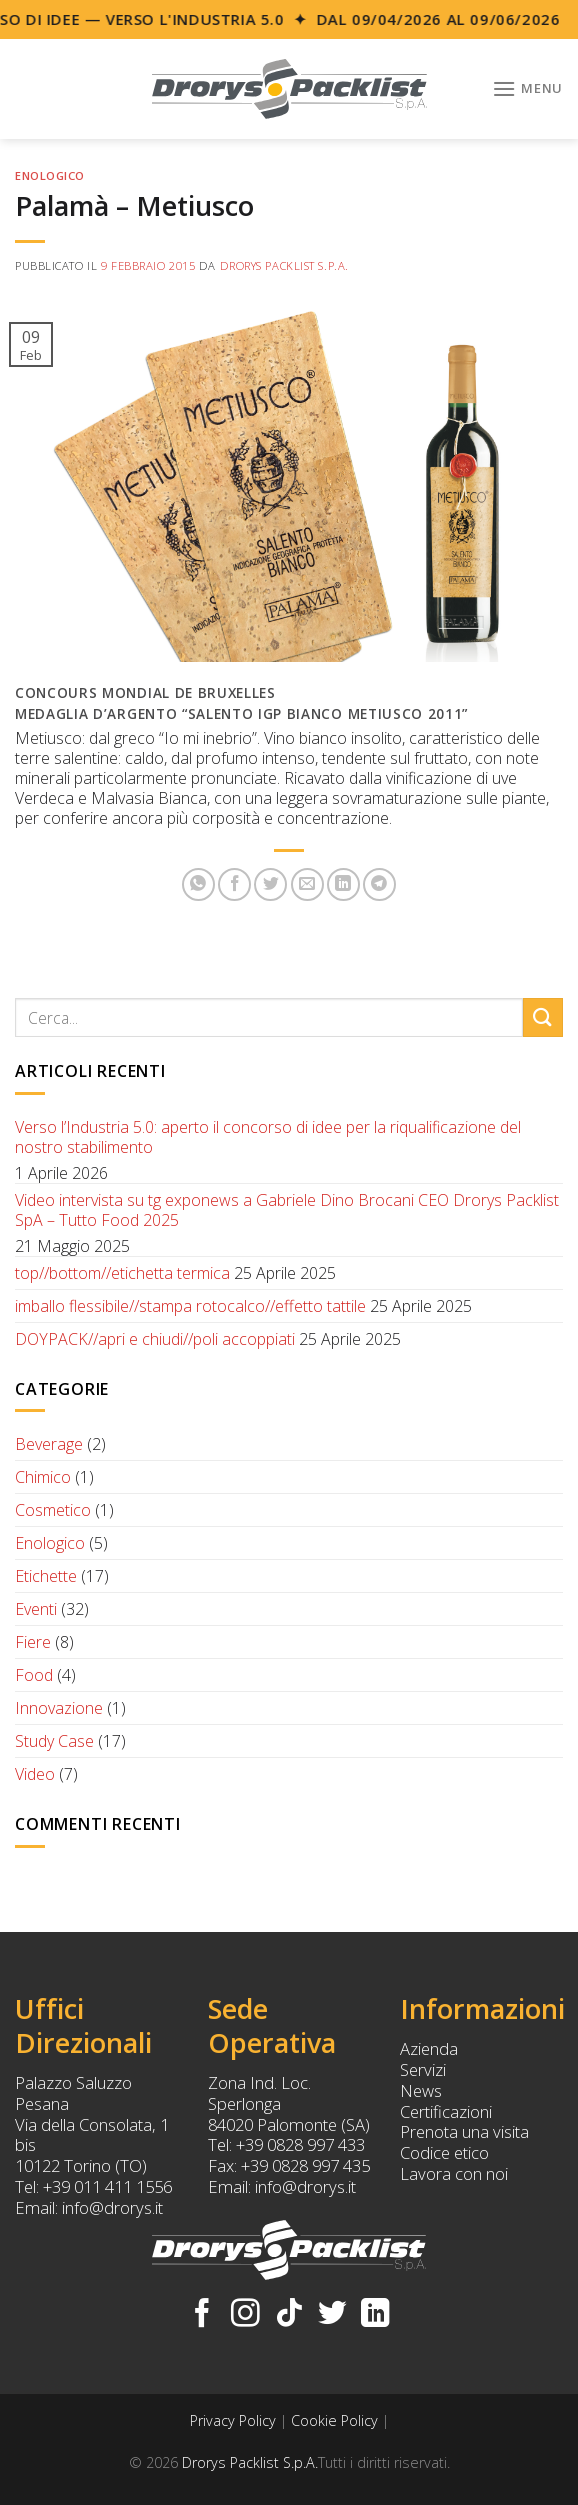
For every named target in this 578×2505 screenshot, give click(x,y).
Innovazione (59, 1708)
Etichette (46, 1576)
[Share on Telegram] (379, 884)
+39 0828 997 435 (305, 2165)
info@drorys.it (112, 2207)
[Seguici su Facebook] (202, 2315)
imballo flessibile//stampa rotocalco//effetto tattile (190, 1306)
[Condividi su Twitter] (270, 884)
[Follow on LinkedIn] (375, 2315)
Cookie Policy (334, 2420)
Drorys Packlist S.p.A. (284, 265)
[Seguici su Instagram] (245, 2315)
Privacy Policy (233, 2420)
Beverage (49, 1444)
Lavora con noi (454, 2173)
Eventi (36, 1609)
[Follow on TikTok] (289, 2315)
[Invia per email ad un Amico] (307, 884)
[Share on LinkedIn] (343, 884)
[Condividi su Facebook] (234, 884)
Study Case (54, 1741)
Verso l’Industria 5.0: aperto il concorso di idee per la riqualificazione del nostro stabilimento (268, 1137)
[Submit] (543, 1017)
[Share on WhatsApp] (198, 884)
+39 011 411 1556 (107, 2186)
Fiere (33, 1642)
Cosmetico (53, 1510)
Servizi (423, 2069)
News (421, 2090)
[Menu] (527, 88)
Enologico (50, 175)
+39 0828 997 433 (300, 2144)
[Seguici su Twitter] (332, 2315)
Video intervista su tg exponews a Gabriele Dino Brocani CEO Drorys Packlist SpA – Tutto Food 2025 (287, 1210)
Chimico (43, 1477)
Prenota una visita (464, 2131)
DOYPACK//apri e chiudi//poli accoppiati (155, 1339)
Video (35, 1774)
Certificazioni (446, 2111)
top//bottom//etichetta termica (122, 1273)
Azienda (429, 2048)
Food (34, 1675)
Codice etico (444, 2152)
